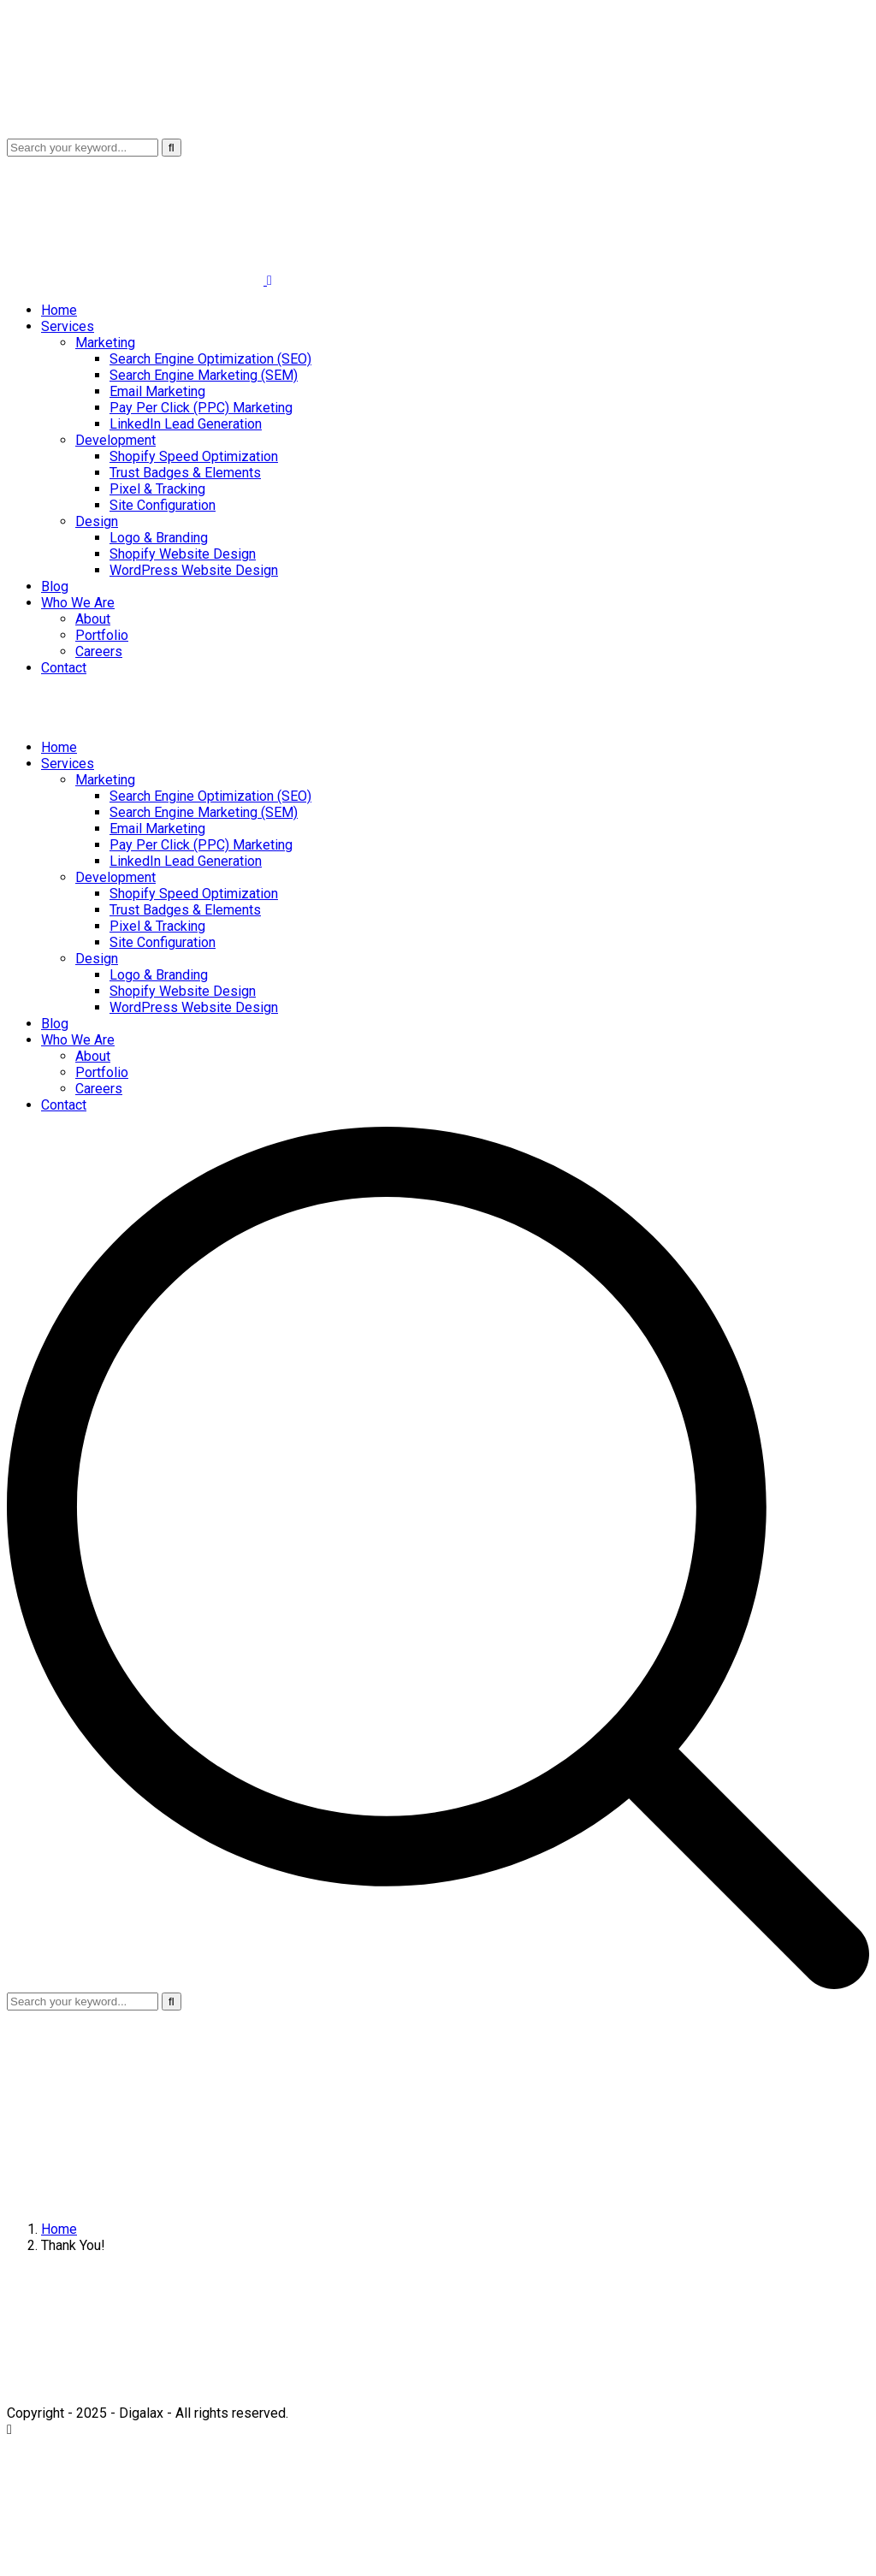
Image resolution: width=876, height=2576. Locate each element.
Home (59, 2229)
